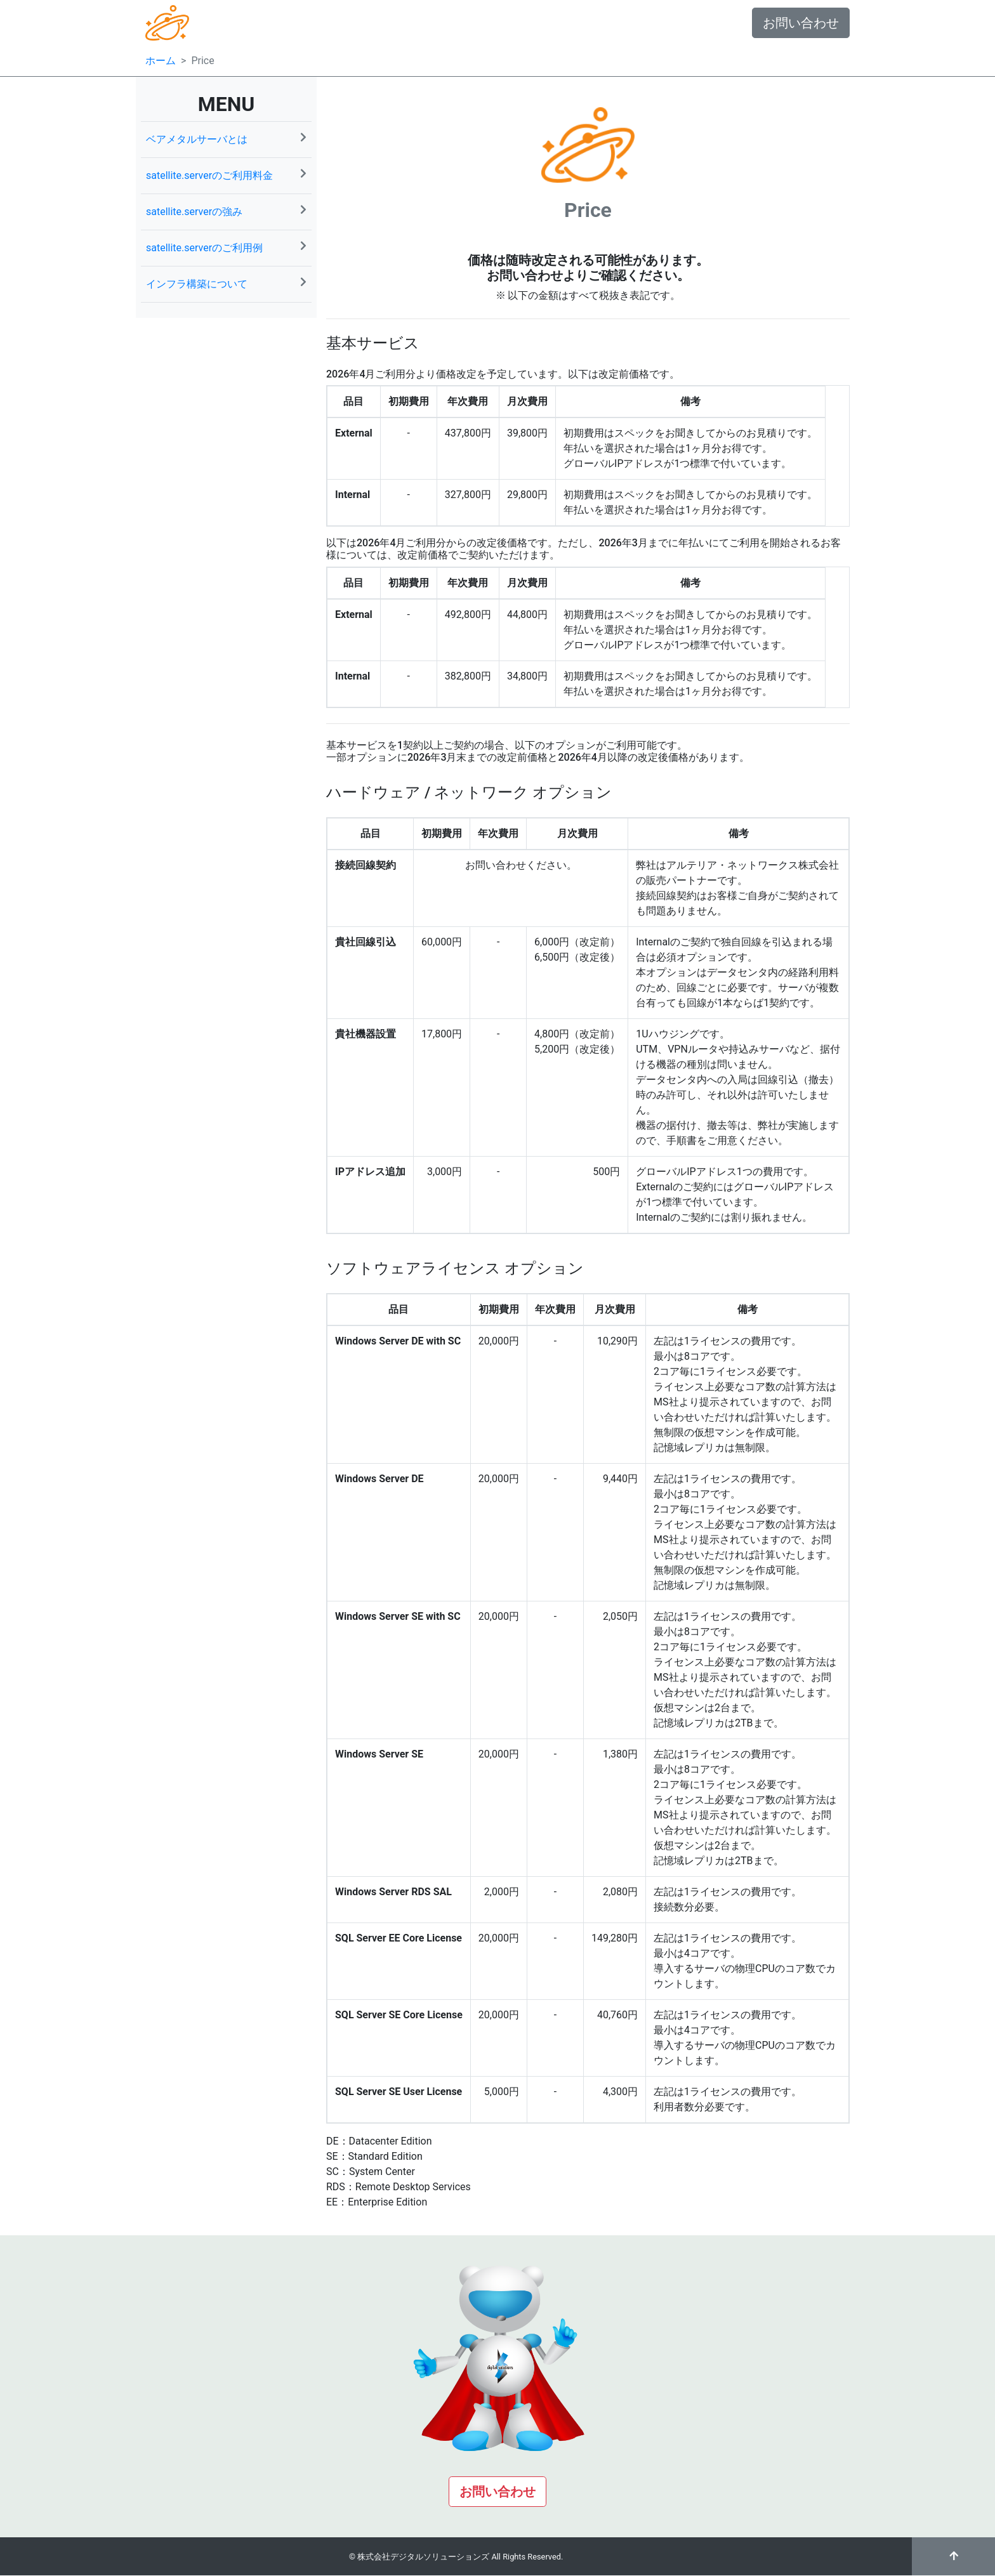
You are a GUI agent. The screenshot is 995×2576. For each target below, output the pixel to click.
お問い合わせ (801, 22)
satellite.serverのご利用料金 (226, 174)
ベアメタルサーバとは (226, 138)
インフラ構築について (226, 283)
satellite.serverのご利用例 (226, 247)
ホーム (160, 61)
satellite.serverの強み (226, 211)
